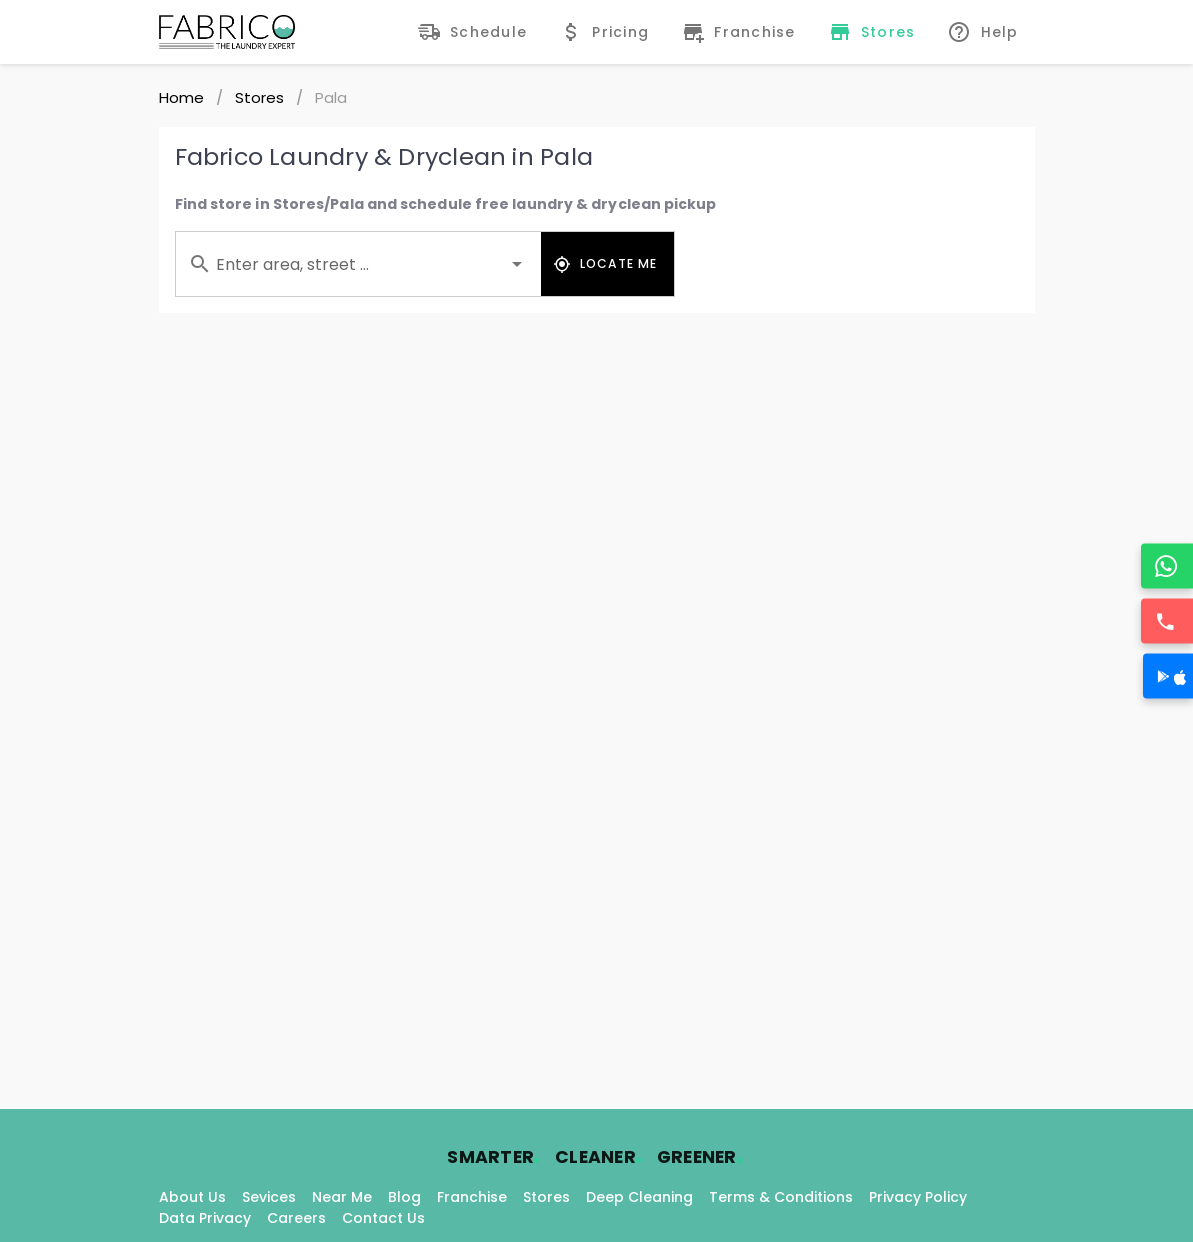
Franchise (472, 1197)
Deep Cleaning (639, 1197)
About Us (192, 1197)
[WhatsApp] (1168, 566)
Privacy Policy (918, 1197)
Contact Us (383, 1218)
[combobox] (358, 264)
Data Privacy (205, 1218)
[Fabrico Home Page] (227, 32)
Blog (404, 1197)
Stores (259, 97)
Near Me (342, 1197)
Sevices (269, 1197)
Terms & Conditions (781, 1197)
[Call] (1168, 621)
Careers (296, 1218)
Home (181, 97)
